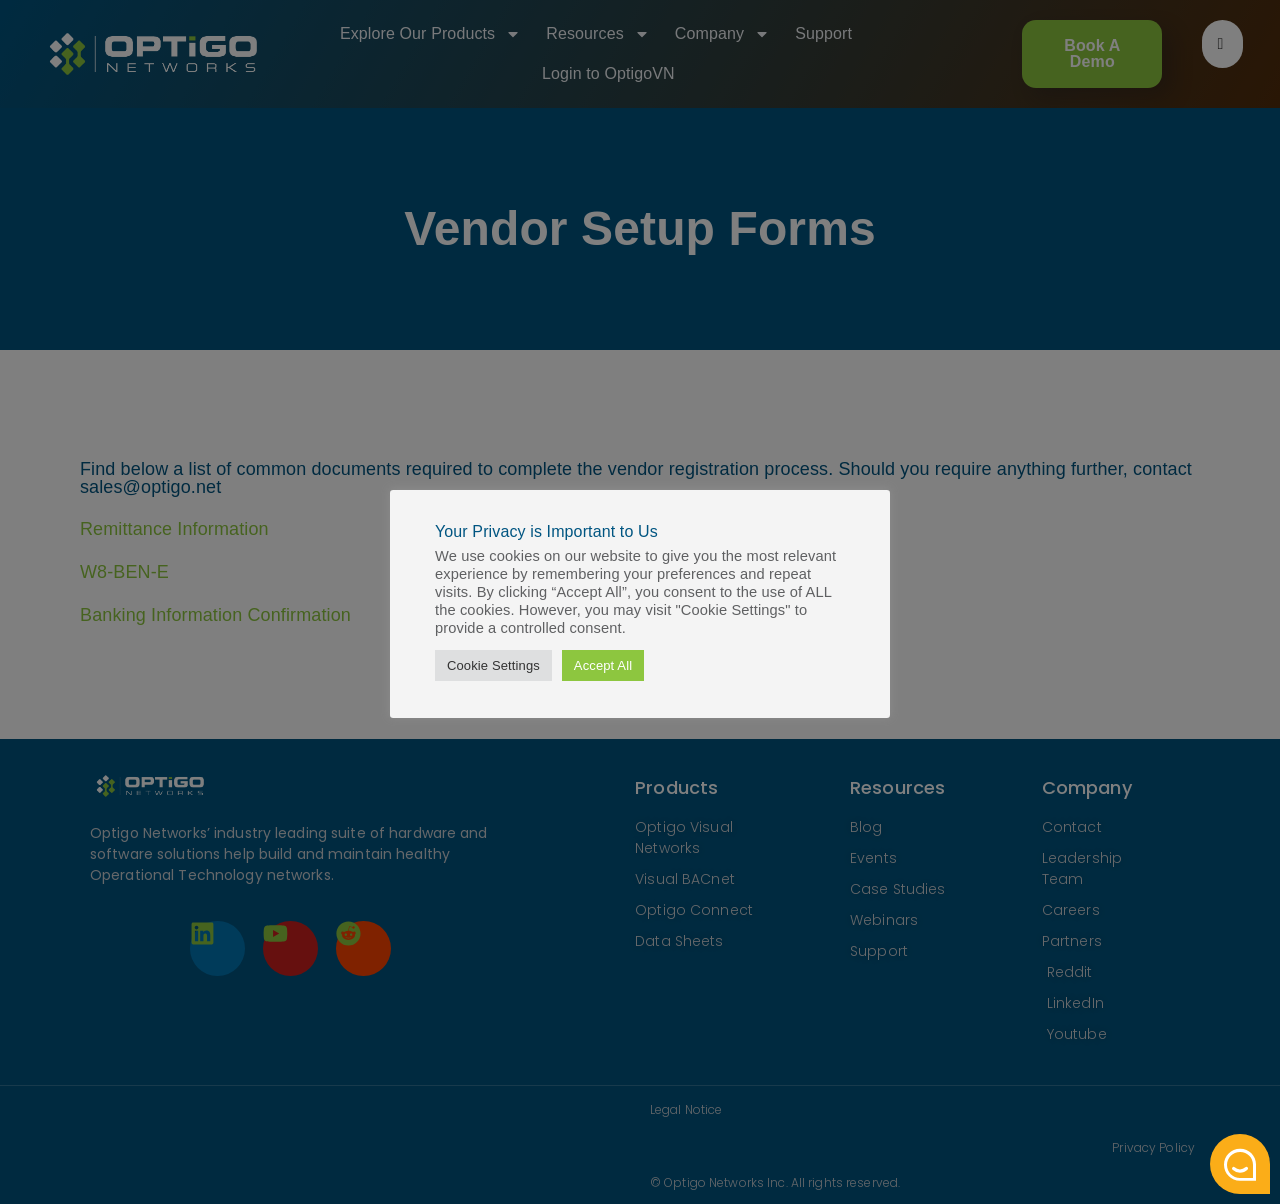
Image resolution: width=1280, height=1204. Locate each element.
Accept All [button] (603, 665)
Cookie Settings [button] (493, 665)
